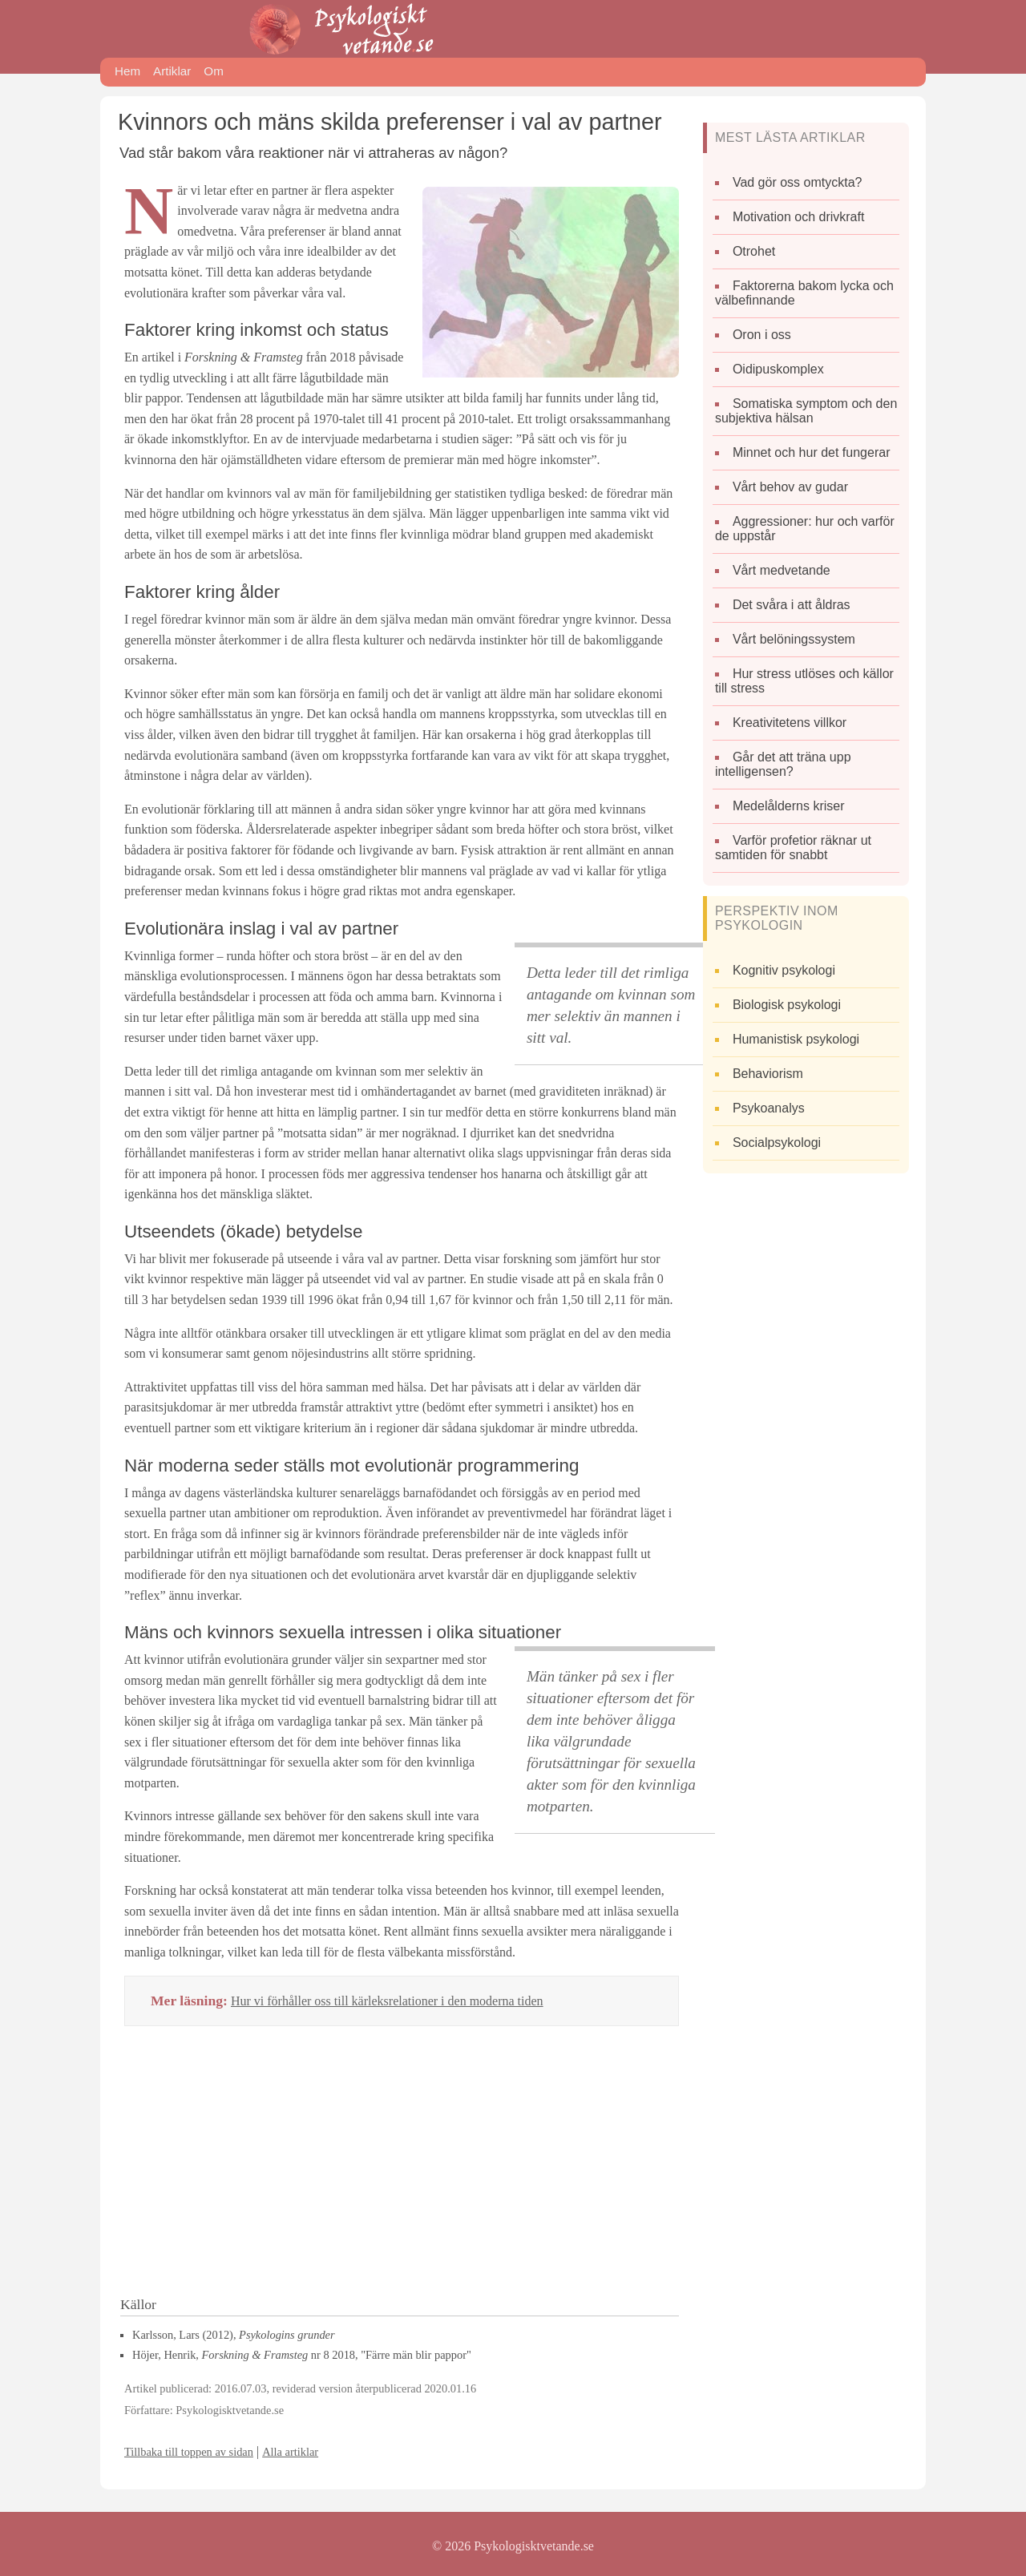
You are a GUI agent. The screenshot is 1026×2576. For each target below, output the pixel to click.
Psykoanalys (769, 1108)
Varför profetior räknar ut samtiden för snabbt (793, 848)
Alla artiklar (290, 2451)
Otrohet (754, 251)
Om (213, 71)
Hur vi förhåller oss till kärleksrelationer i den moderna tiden (387, 2001)
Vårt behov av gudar (790, 487)
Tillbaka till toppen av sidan (188, 2451)
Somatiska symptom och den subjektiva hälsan (806, 411)
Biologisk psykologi (787, 1004)
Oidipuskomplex (778, 369)
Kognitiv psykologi (784, 970)
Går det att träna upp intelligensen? (783, 764)
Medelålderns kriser (789, 806)
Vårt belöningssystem (794, 639)
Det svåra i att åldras (791, 605)
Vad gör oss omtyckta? (797, 182)
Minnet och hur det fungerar (812, 452)
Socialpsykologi (777, 1142)
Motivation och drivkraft (799, 217)
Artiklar (172, 71)
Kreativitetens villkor (789, 722)
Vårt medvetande (781, 570)
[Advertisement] (401, 2166)
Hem (127, 71)
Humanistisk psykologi (796, 1039)
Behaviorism (768, 1073)
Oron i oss (762, 334)
